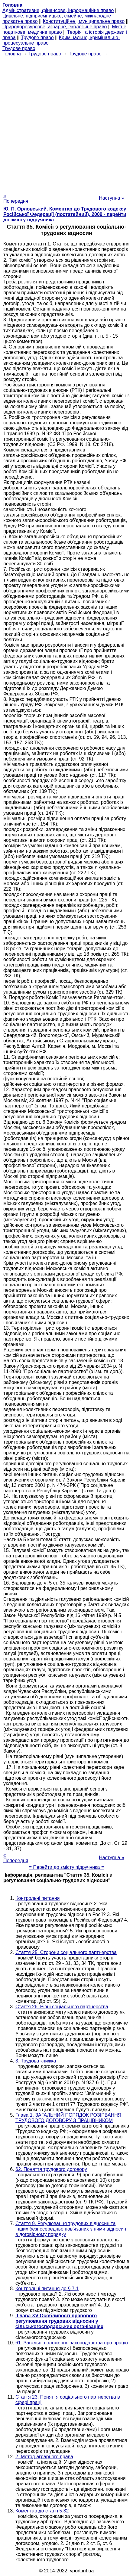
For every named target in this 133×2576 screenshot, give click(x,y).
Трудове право (37, 37)
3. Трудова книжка (35, 2060)
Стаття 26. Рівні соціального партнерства (61, 2006)
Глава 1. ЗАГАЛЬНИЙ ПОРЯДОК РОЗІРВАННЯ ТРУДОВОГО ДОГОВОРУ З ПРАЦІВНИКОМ (68, 2117)
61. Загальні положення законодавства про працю (71, 2342)
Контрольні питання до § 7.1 (47, 2288)
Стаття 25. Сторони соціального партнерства (66, 1952)
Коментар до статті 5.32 (42, 2510)
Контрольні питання (37, 1898)
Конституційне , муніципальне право (84, 21)
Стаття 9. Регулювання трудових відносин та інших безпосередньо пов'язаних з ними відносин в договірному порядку (70, 2229)
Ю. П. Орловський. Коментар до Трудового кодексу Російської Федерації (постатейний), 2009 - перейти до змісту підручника (64, 214)
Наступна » (111, 198)
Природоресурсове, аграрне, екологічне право (54, 26)
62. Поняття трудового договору (51, 2169)
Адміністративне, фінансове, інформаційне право (58, 10)
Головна (11, 53)
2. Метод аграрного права (44, 2456)
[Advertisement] (66, 123)
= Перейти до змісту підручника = (66, 1867)
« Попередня (15, 198)
